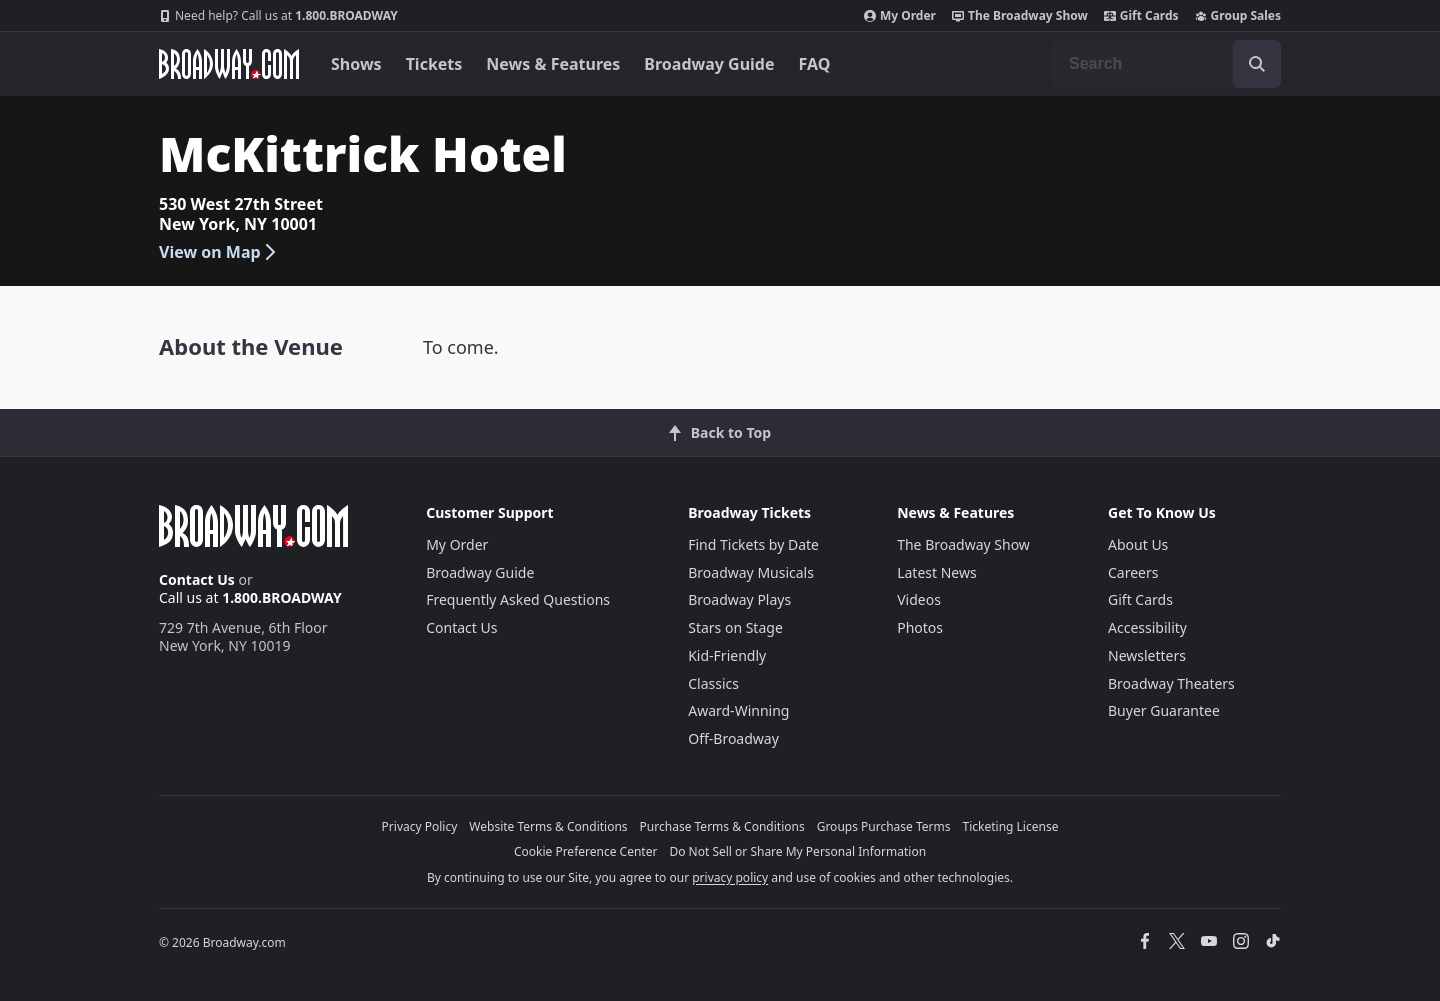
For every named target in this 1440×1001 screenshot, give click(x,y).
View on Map (219, 252)
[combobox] (1167, 64)
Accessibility (1147, 627)
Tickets (434, 64)
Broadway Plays (739, 599)
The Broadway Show (1020, 16)
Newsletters (1147, 655)
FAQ (815, 64)
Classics (713, 683)
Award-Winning (738, 710)
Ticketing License (1011, 826)
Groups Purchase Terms (884, 826)
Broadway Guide (709, 64)
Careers (1133, 572)
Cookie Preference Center (586, 851)
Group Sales (1238, 16)
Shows (356, 64)
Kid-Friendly (727, 655)
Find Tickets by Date (753, 544)
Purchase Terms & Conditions (722, 826)
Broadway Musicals (751, 572)
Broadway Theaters (1171, 683)
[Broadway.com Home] (229, 64)
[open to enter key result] (1257, 64)
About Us (1138, 544)
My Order (900, 16)
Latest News (937, 572)
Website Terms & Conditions (548, 826)
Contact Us (197, 579)
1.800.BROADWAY (278, 16)
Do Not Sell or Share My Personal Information (797, 851)
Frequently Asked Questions (518, 599)
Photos (920, 627)
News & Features (553, 64)
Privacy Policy (420, 826)
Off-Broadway (733, 738)
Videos (919, 599)
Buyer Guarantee (1164, 710)
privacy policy (730, 877)
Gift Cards (1141, 16)
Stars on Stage (735, 627)
